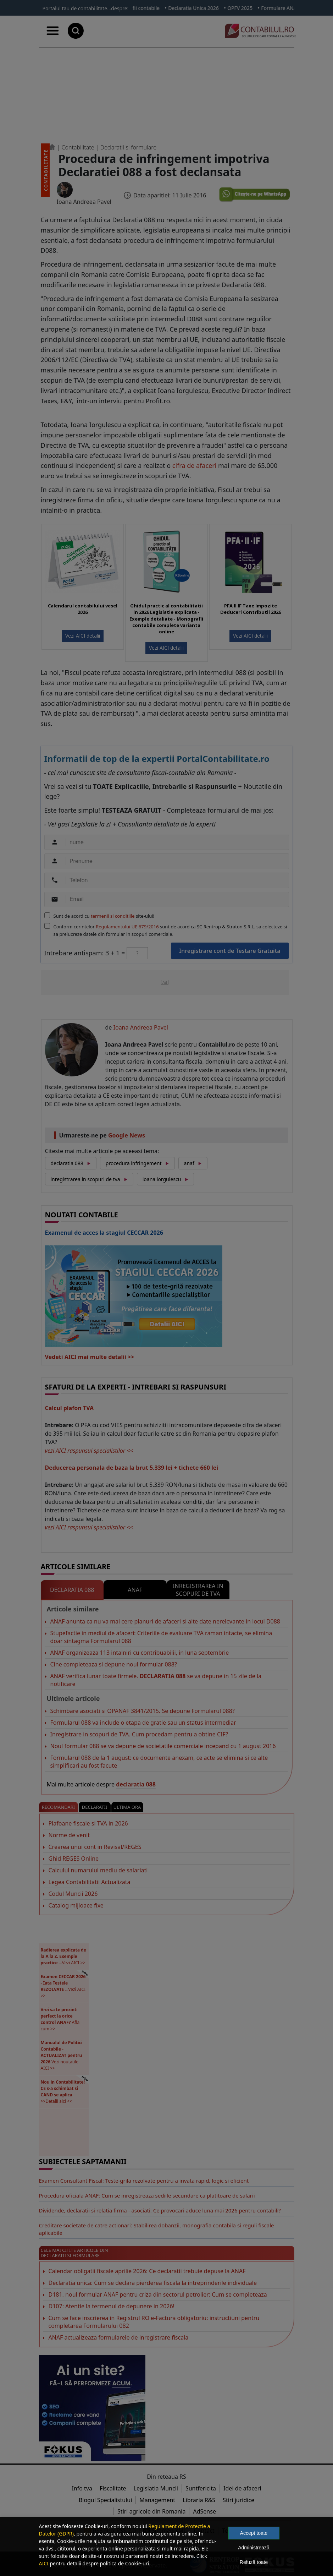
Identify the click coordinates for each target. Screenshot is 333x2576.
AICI (44, 2563)
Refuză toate (254, 2562)
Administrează (254, 2547)
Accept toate (254, 2533)
